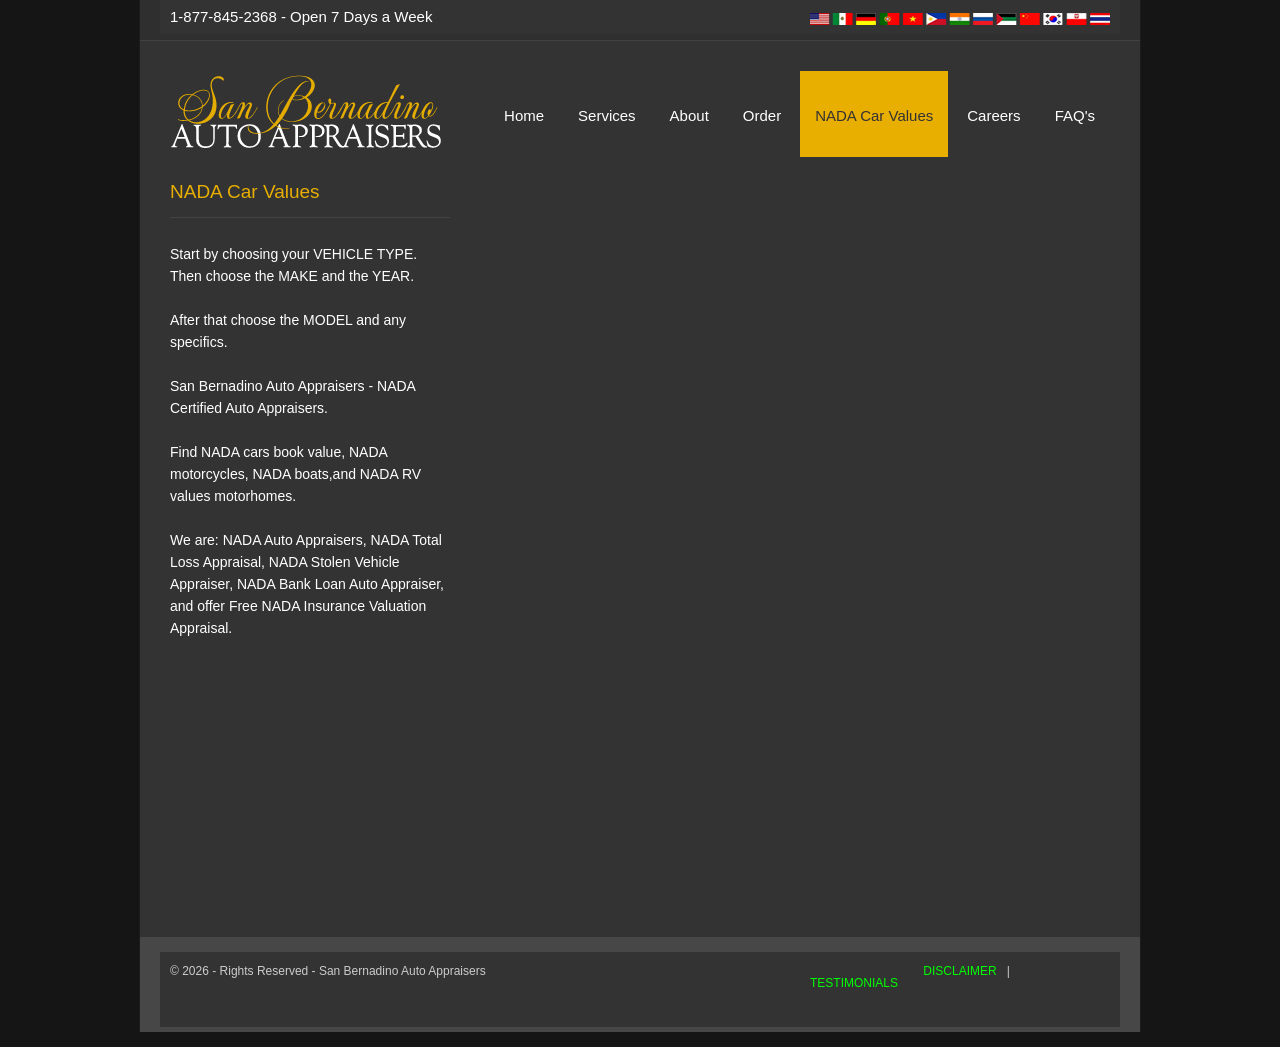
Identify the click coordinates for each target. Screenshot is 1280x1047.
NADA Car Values (874, 115)
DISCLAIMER (959, 971)
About (689, 115)
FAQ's (1075, 115)
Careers (993, 115)
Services (607, 115)
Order (762, 115)
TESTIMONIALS (854, 983)
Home (524, 115)
